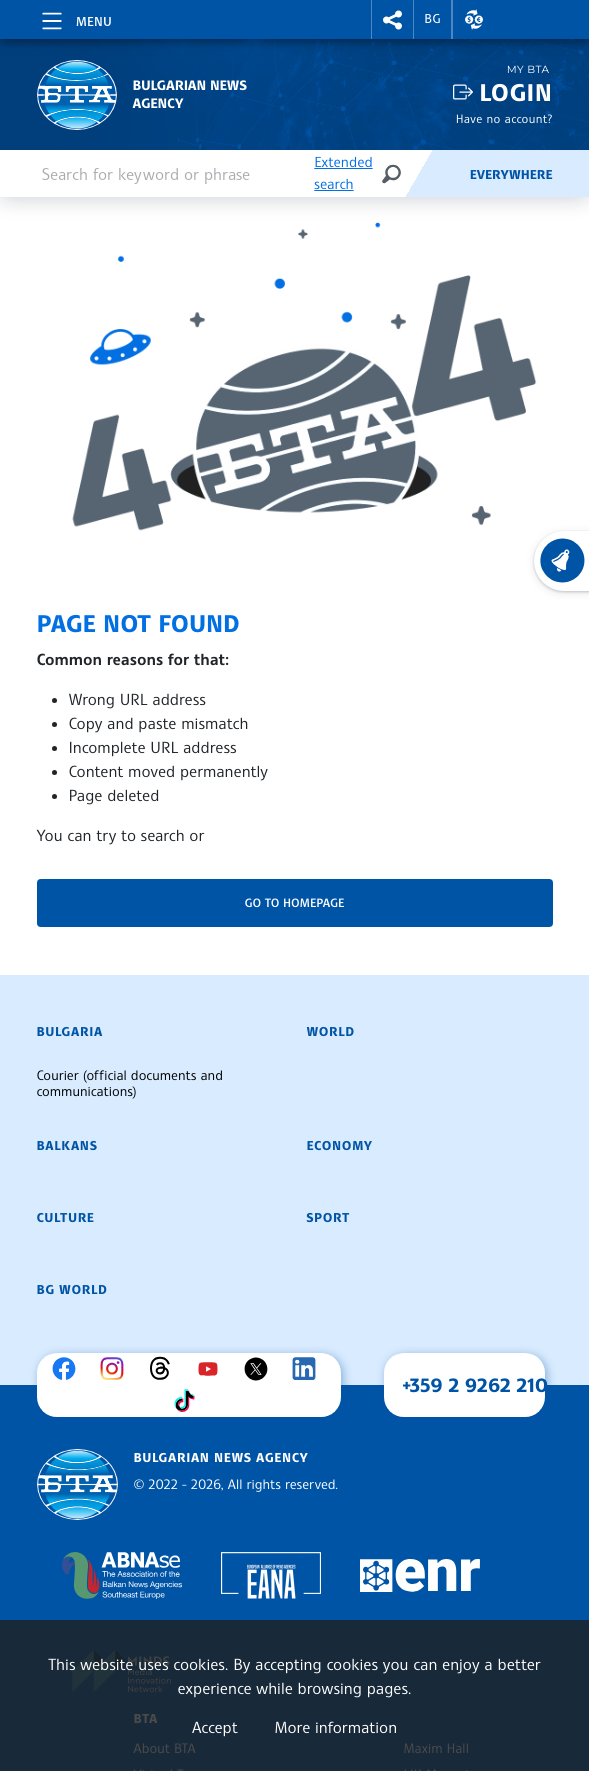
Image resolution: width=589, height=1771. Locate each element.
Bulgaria (70, 1032)
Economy (340, 1146)
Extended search (343, 173)
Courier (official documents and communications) (130, 1084)
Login (515, 92)
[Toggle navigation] (75, 18)
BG (432, 19)
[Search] (391, 173)
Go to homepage (295, 902)
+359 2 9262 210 (475, 1385)
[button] (393, 19)
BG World (72, 1290)
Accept (215, 1727)
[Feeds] (437, 174)
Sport (328, 1218)
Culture (66, 1218)
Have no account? (504, 118)
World (331, 1032)
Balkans (67, 1146)
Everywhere (511, 175)
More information (335, 1727)
